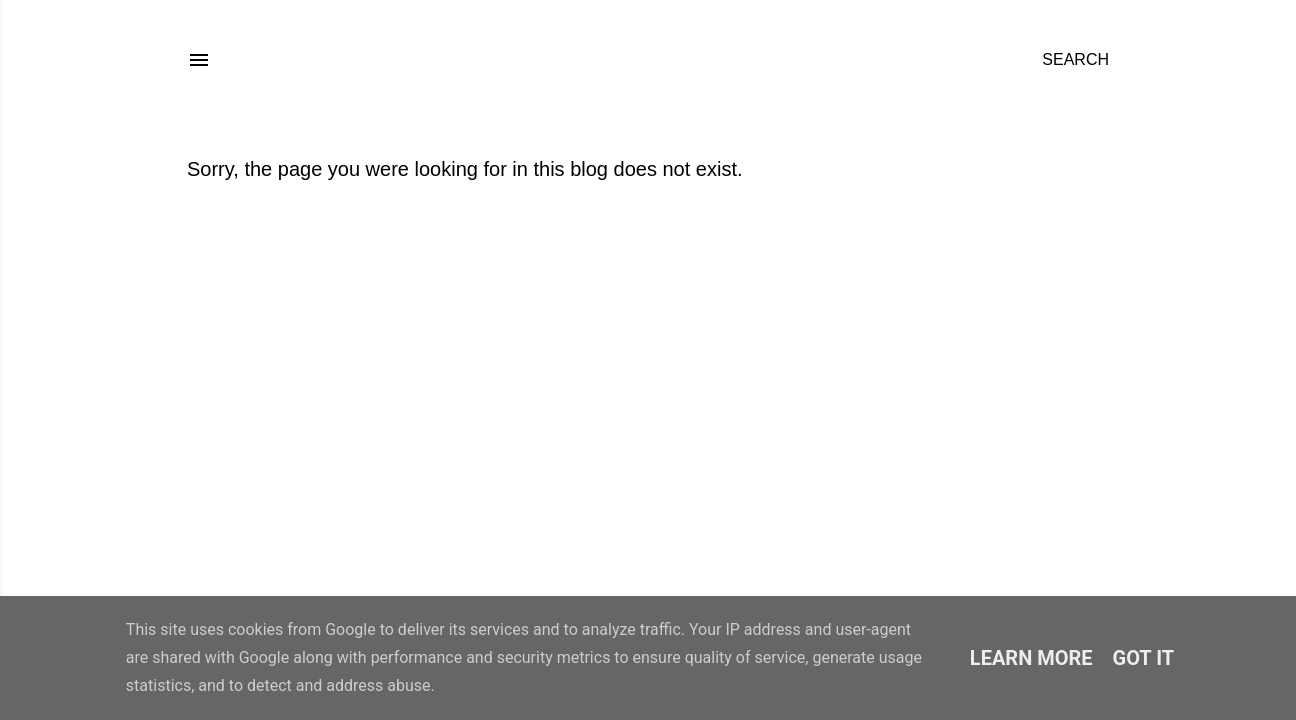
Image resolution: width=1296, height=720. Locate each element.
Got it (1144, 658)
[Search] (1075, 60)
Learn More (1031, 658)
